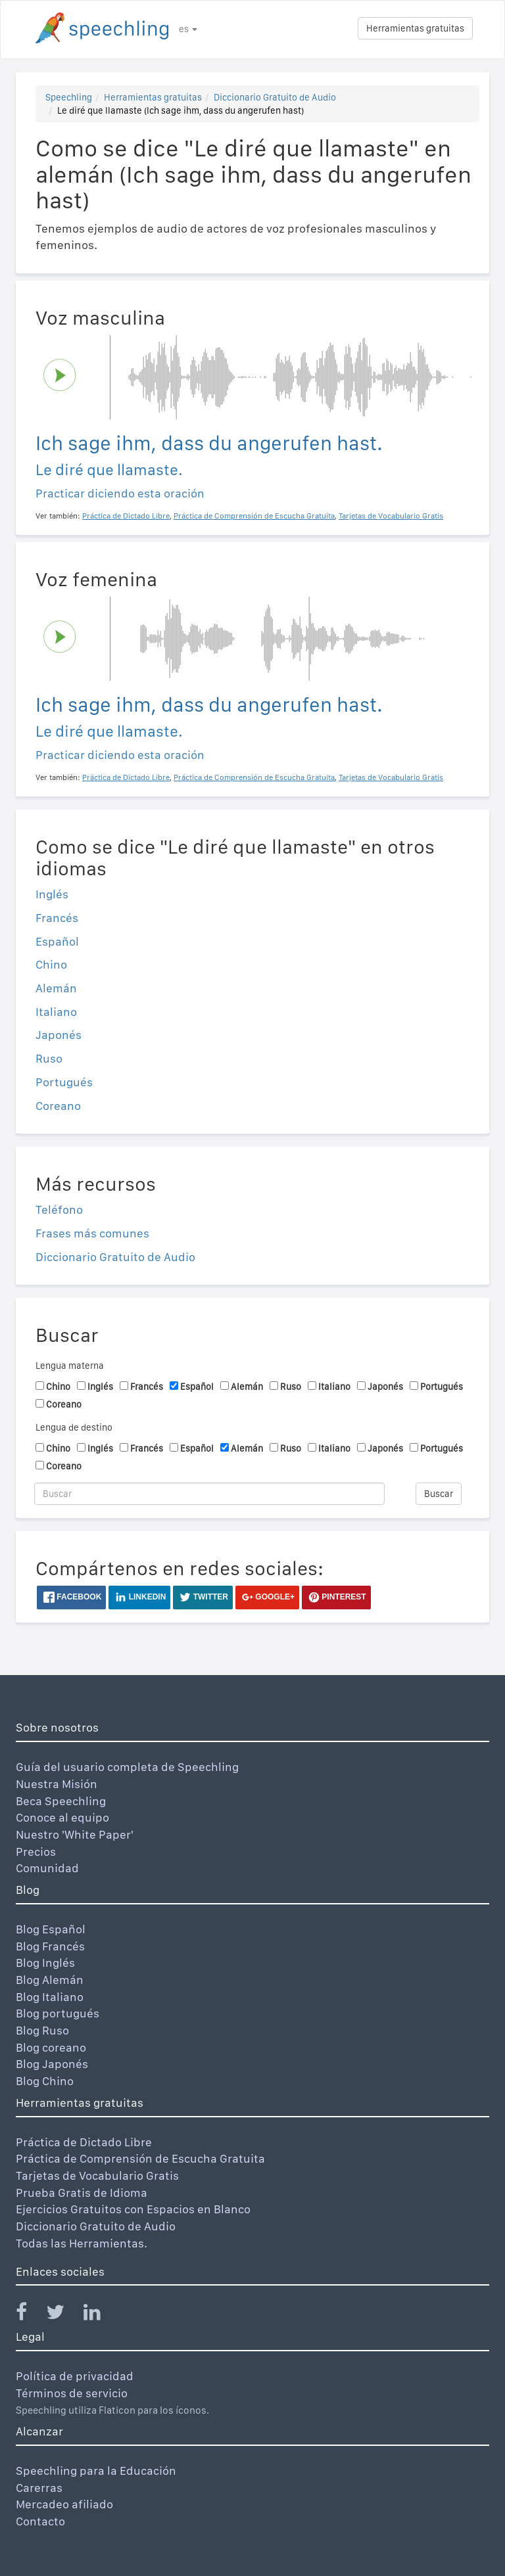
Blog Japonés (52, 2064)
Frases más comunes (92, 1233)
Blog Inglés (45, 1962)
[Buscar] (209, 1494)
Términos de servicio (72, 2393)
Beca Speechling (61, 1801)
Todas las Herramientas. (81, 2243)
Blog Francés (50, 1946)
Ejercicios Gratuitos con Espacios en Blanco (133, 2209)
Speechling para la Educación (96, 2470)
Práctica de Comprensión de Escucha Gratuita (140, 2158)
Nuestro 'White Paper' (74, 1834)
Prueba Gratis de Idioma (81, 2192)
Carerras (39, 2488)
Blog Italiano (50, 1997)
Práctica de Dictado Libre (84, 2142)
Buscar (438, 1493)
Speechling (68, 97)
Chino (51, 964)
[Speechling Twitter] (63, 2315)
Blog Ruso (42, 2030)
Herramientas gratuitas (415, 28)
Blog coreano (51, 2047)
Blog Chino (45, 2081)
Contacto (40, 2521)
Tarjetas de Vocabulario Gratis (97, 2175)
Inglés (52, 894)
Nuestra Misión (56, 1784)
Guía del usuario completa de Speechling (127, 1767)
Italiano (56, 1012)
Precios (36, 1851)
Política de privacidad (74, 2376)
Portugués (64, 1082)
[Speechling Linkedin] (100, 2315)
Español (57, 941)
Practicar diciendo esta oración (120, 493)
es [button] (188, 29)
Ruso (49, 1058)
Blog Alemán (50, 1980)
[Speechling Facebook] (29, 2315)
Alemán (56, 988)
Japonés (59, 1035)
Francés (57, 918)
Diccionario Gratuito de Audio (275, 97)
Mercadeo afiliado (64, 2504)
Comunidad (47, 1868)
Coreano (58, 1106)
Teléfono (59, 1209)
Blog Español (50, 1929)
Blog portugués (57, 2013)
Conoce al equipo (62, 1817)
